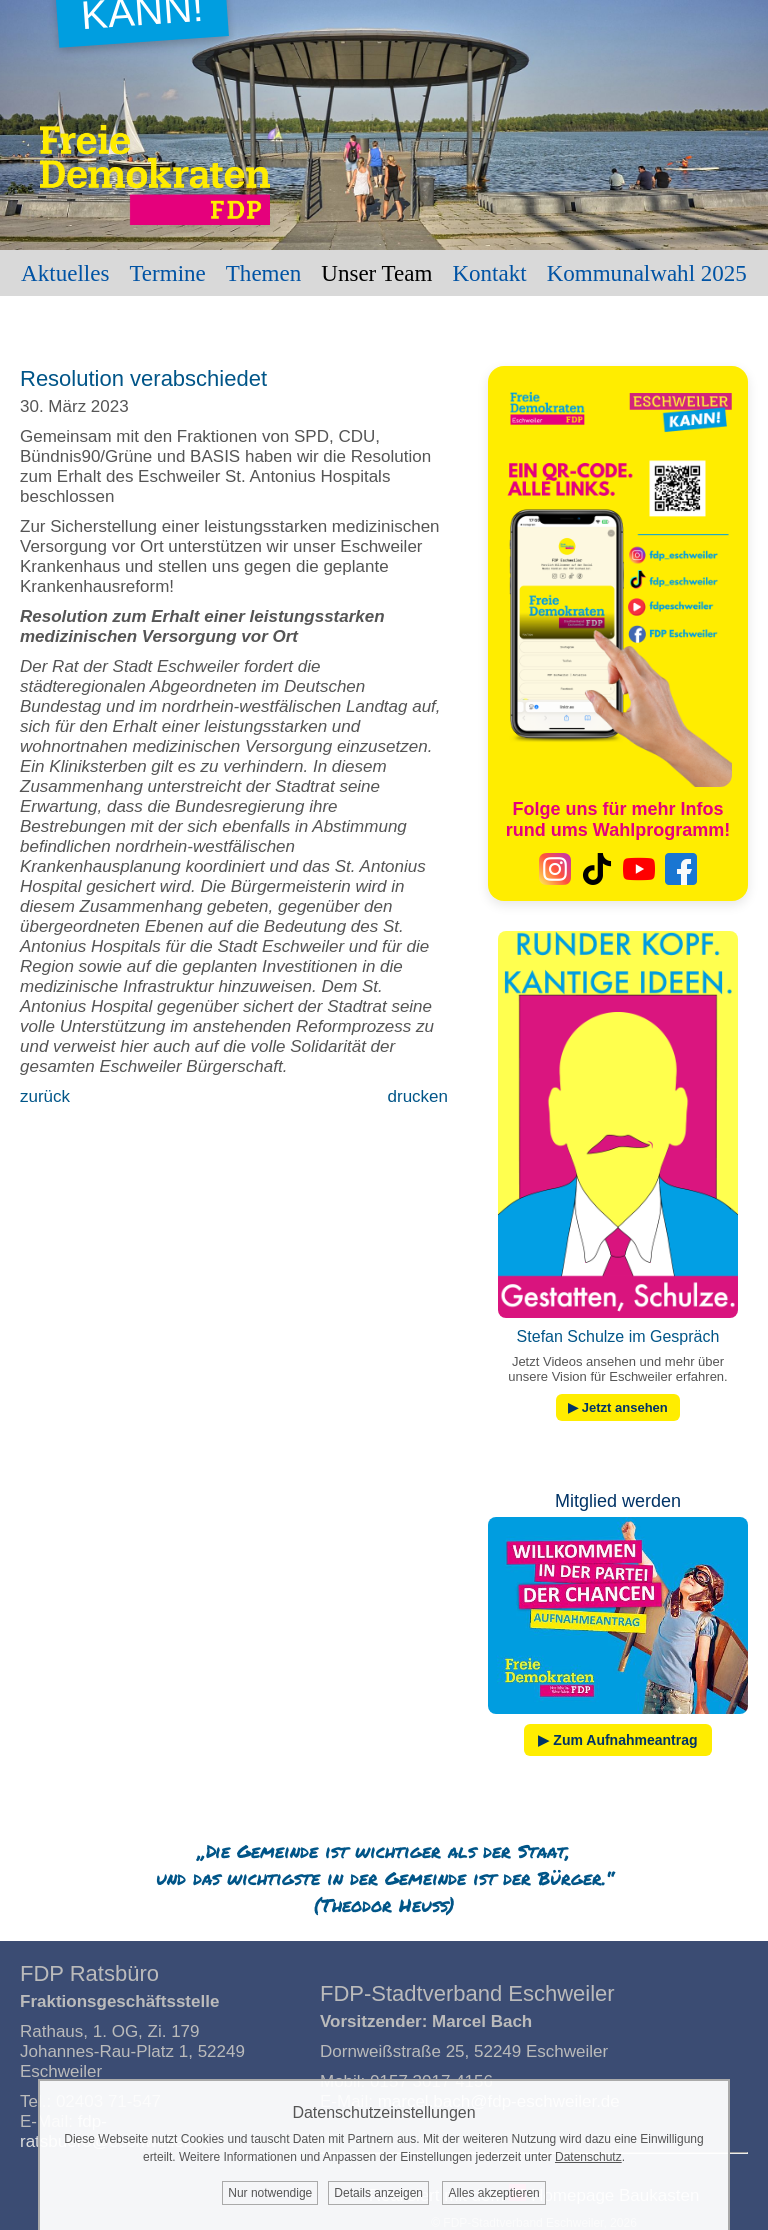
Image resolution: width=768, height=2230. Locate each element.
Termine (167, 273)
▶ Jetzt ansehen (618, 1407)
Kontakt (489, 273)
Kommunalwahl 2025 (647, 273)
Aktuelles (65, 273)
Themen (263, 273)
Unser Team (376, 273)
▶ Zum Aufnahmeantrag (617, 1740)
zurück (45, 1096)
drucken (418, 1096)
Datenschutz (588, 2157)
